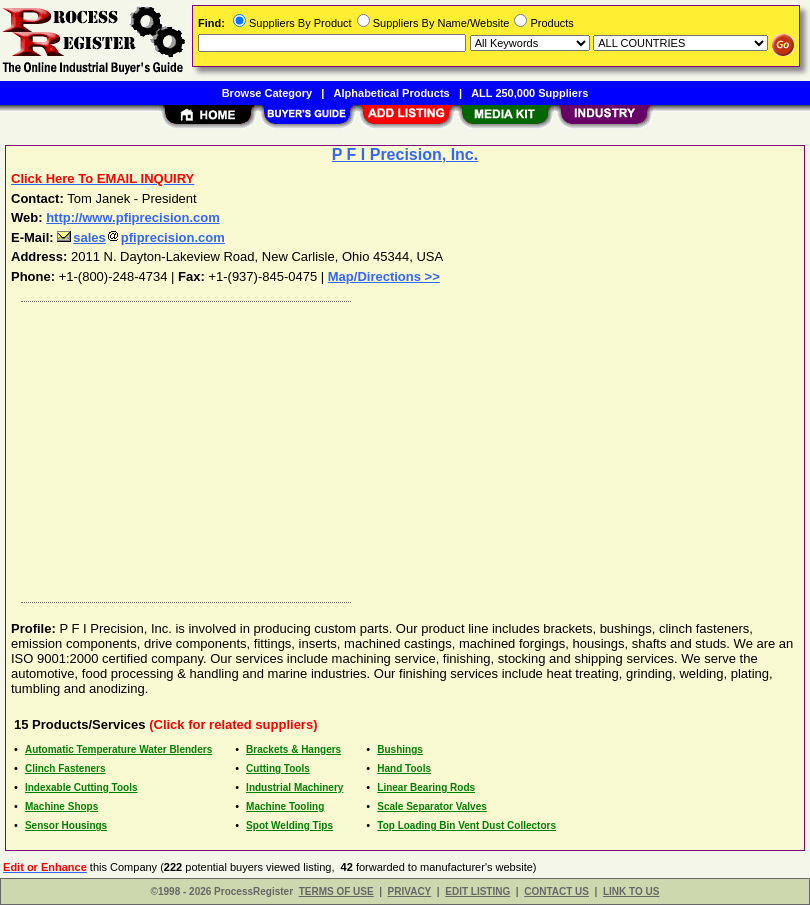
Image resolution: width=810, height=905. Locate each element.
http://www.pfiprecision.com (133, 217)
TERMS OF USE (336, 891)
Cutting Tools (278, 768)
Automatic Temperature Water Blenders (118, 749)
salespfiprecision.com (141, 237)
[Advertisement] (401, 447)
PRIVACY (410, 891)
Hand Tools (404, 768)
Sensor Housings (66, 825)
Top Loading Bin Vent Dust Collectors (466, 825)
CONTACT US (556, 891)
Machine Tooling (285, 806)
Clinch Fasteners (65, 768)
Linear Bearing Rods (426, 787)
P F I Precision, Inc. (405, 154)
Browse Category (267, 93)
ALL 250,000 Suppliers (529, 93)
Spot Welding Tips (289, 825)
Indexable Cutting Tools (81, 787)
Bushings (400, 749)
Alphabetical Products (392, 93)
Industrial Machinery (294, 787)
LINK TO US (631, 891)
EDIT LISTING (477, 891)
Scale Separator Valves (432, 806)
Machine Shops (61, 806)
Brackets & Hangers (293, 749)
